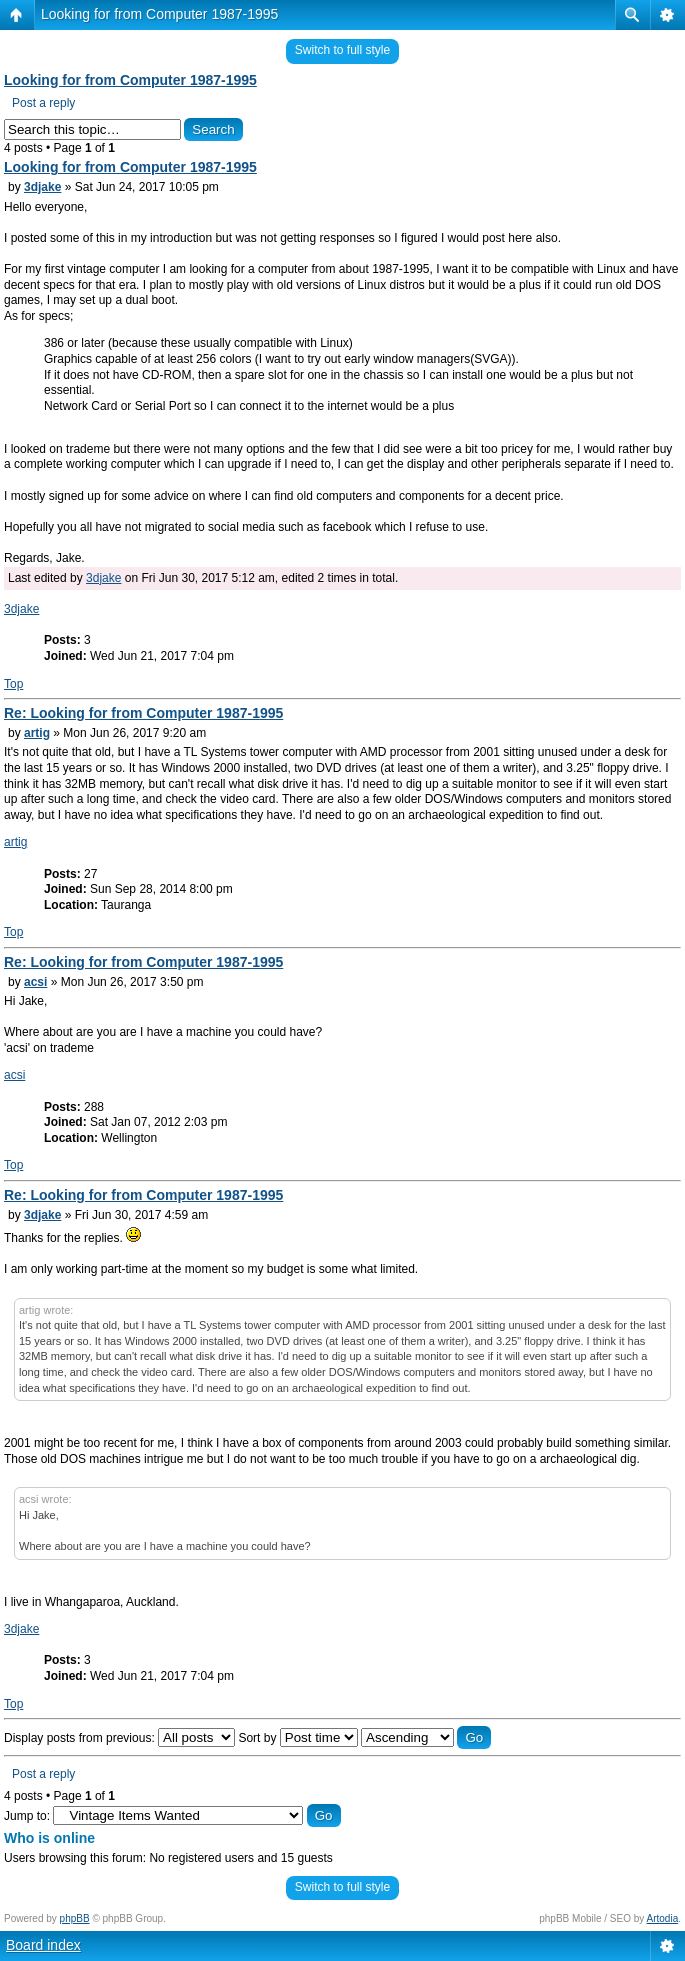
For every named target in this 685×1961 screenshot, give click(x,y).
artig (37, 733)
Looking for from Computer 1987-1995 (159, 14)
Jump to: (27, 1816)
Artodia (663, 1918)
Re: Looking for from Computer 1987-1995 (143, 713)
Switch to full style (342, 50)
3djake (42, 187)
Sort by (297, 1738)
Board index (43, 1945)
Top (13, 684)
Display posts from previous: (119, 1738)
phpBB (75, 1918)
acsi (35, 982)
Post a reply (43, 103)
